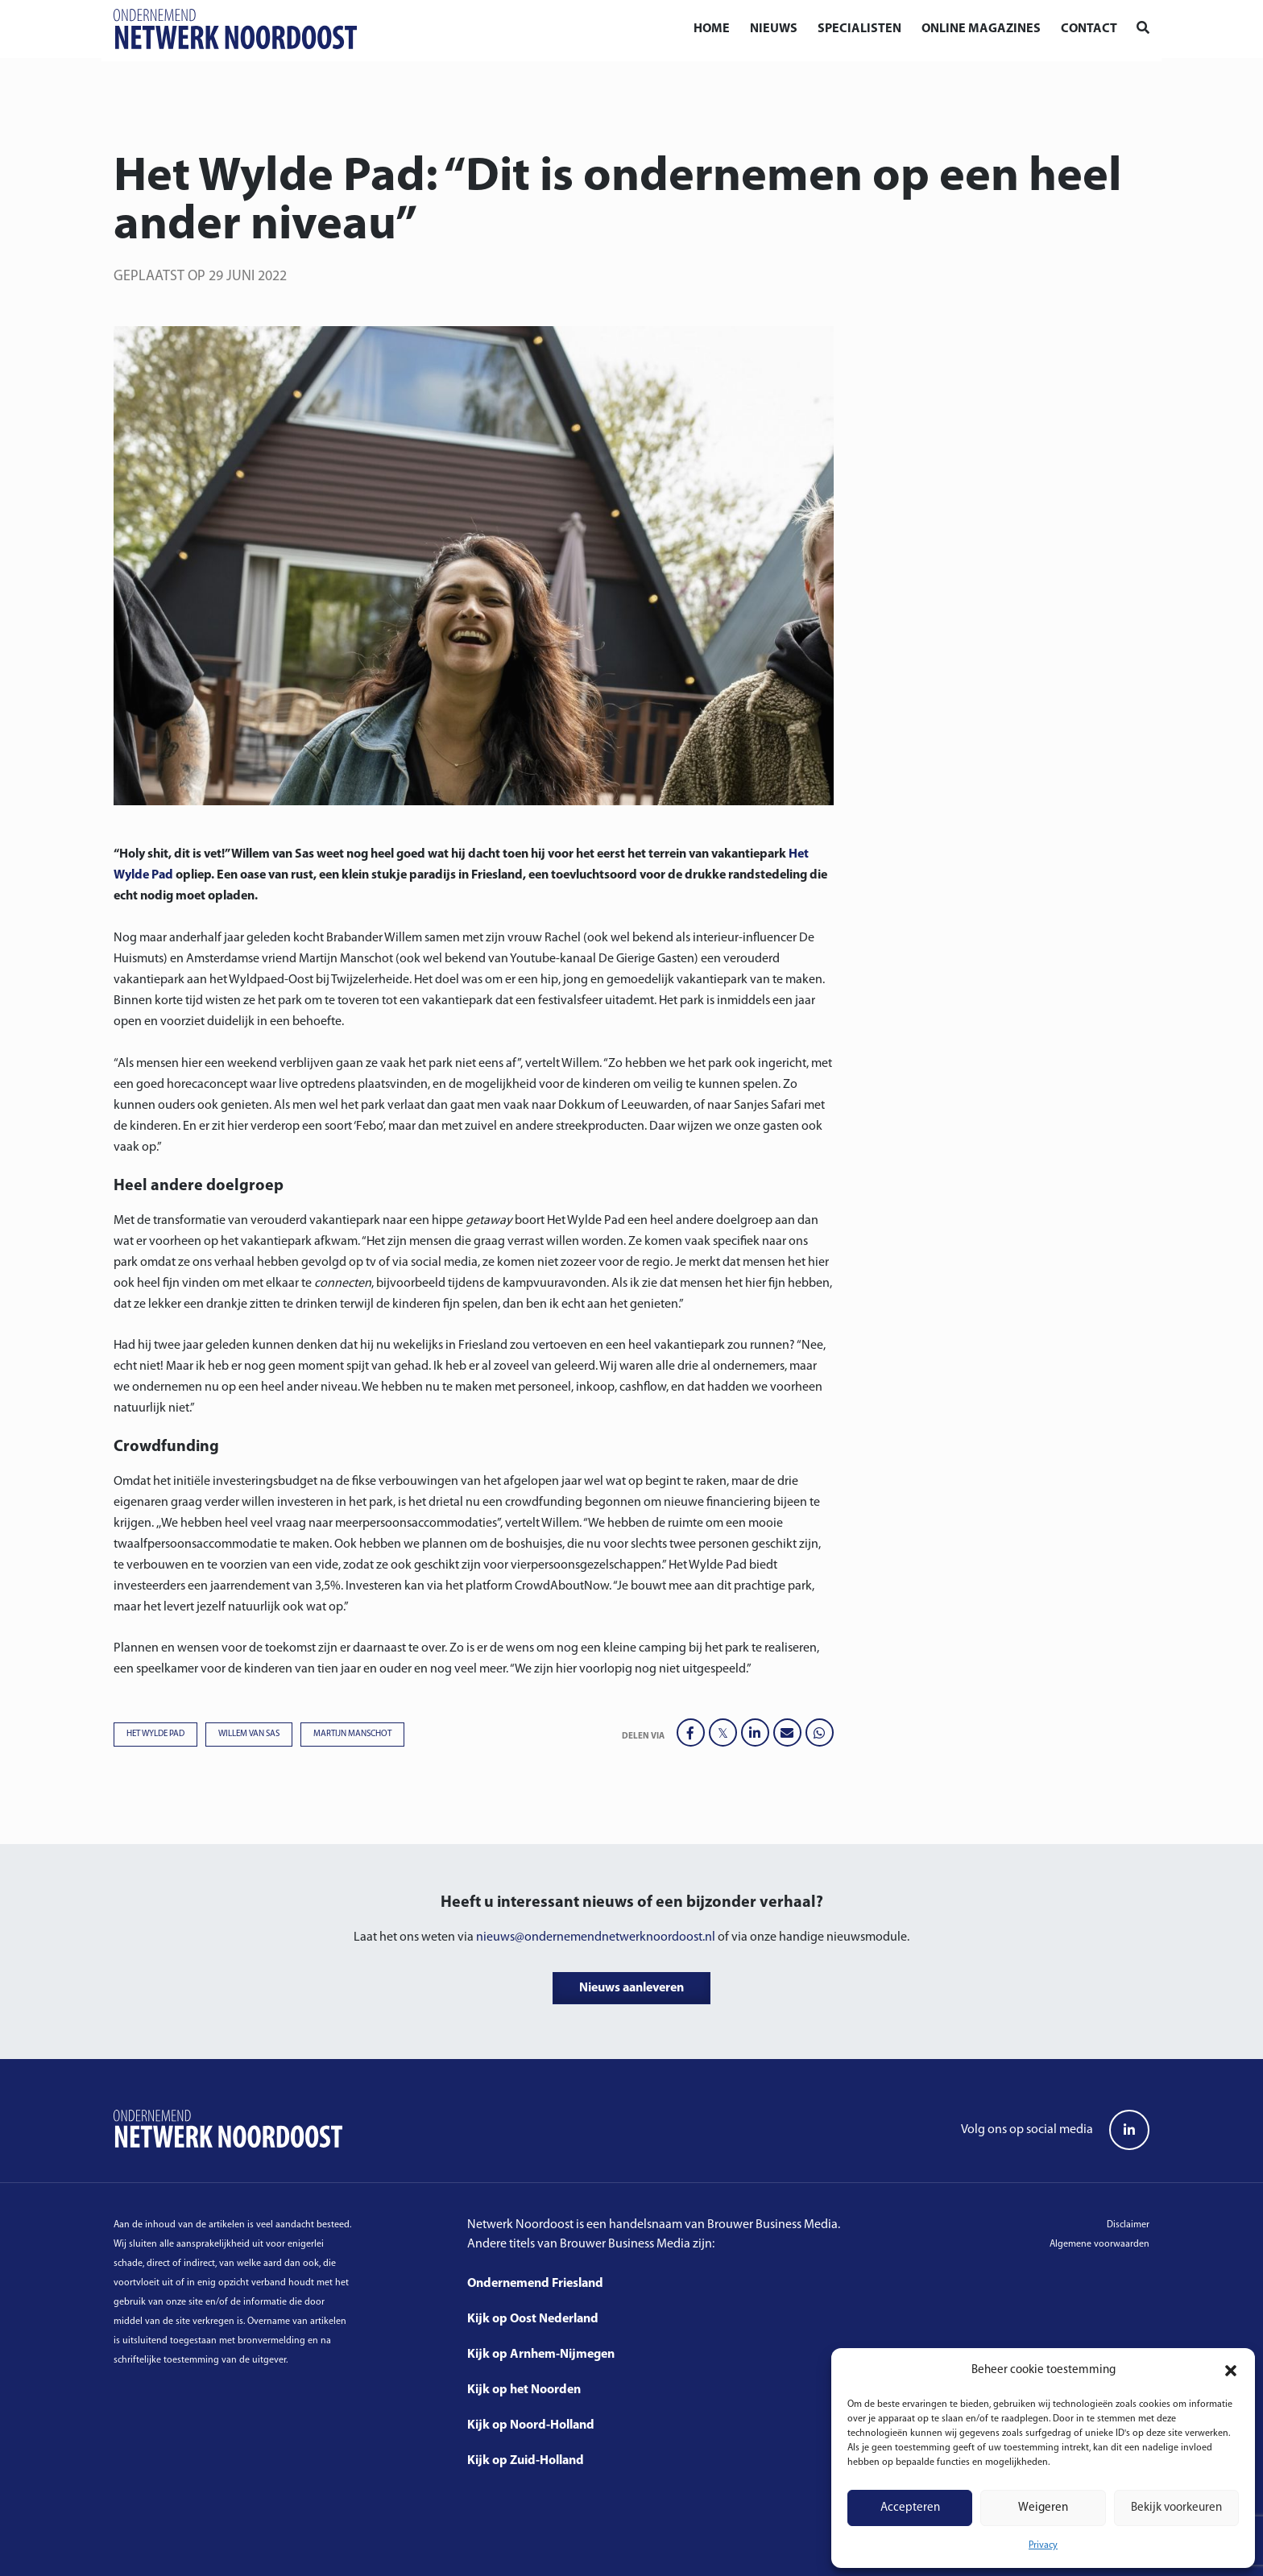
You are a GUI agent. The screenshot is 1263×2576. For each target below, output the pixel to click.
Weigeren (1043, 2508)
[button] (1231, 2371)
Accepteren (910, 2508)
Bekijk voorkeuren (1176, 2508)
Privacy (1043, 2545)
